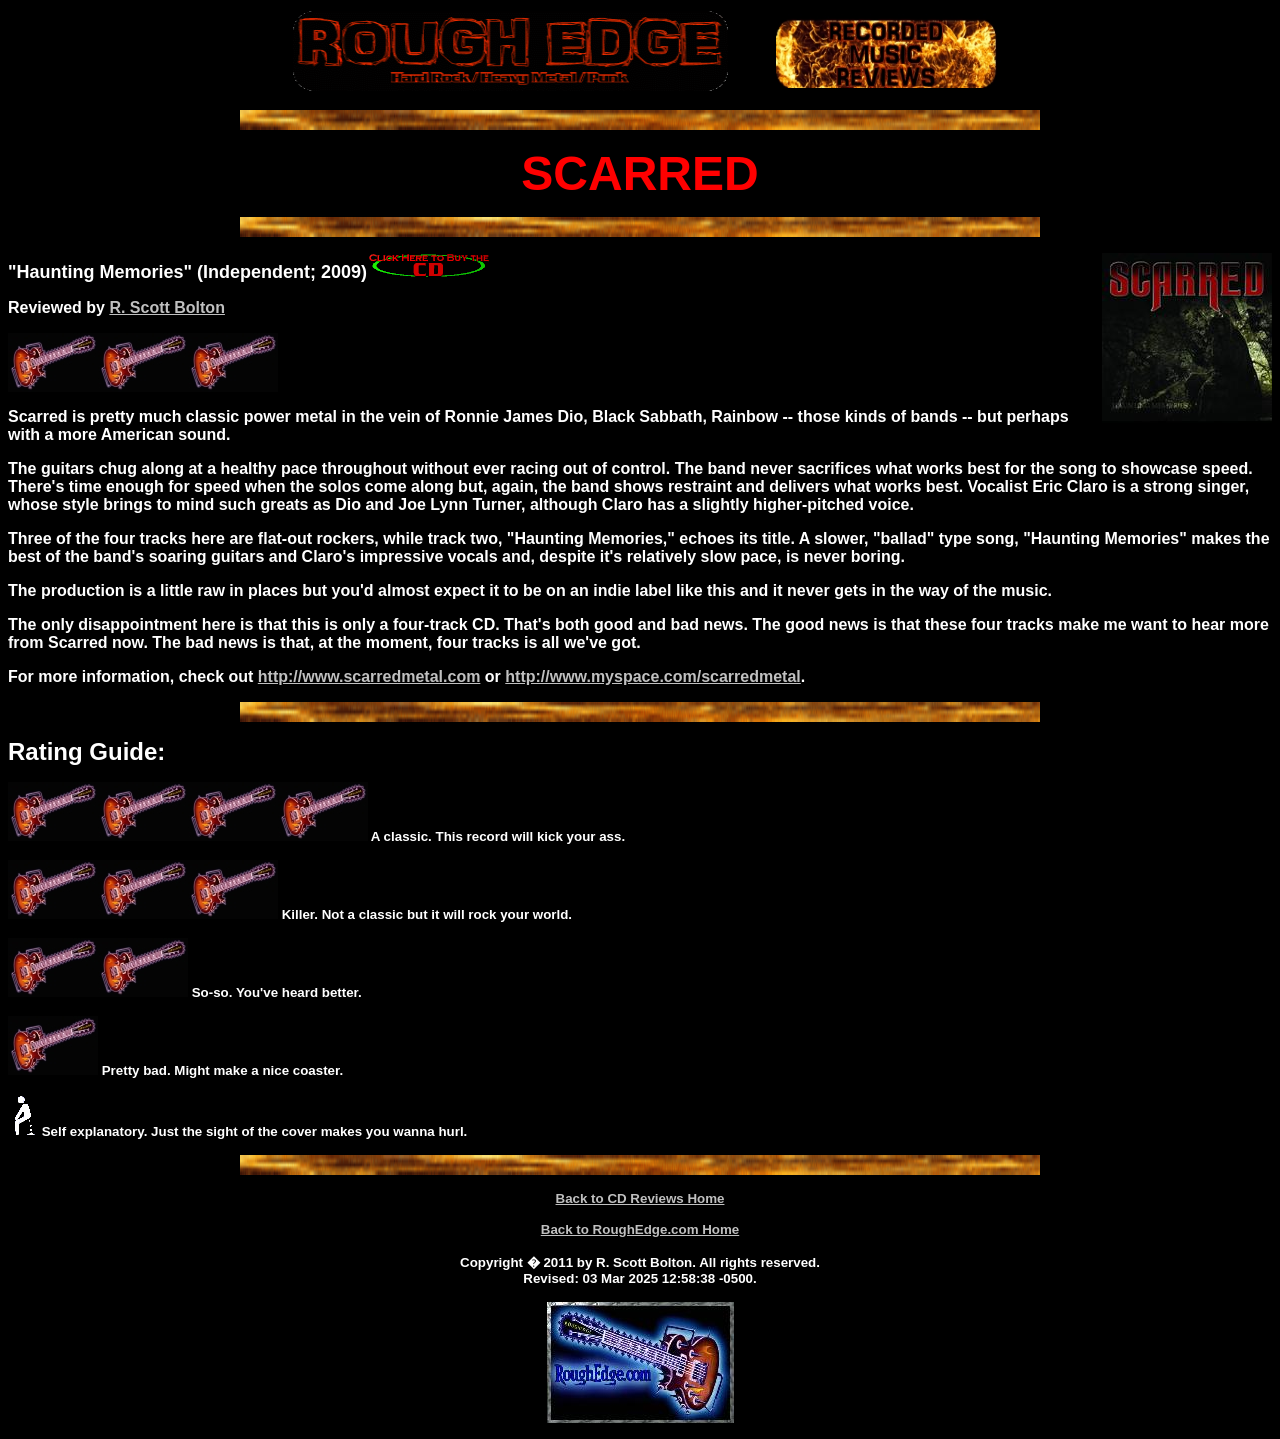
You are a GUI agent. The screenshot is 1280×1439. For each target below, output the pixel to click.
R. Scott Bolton (167, 307)
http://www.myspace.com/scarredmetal (653, 676)
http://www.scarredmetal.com (369, 676)
